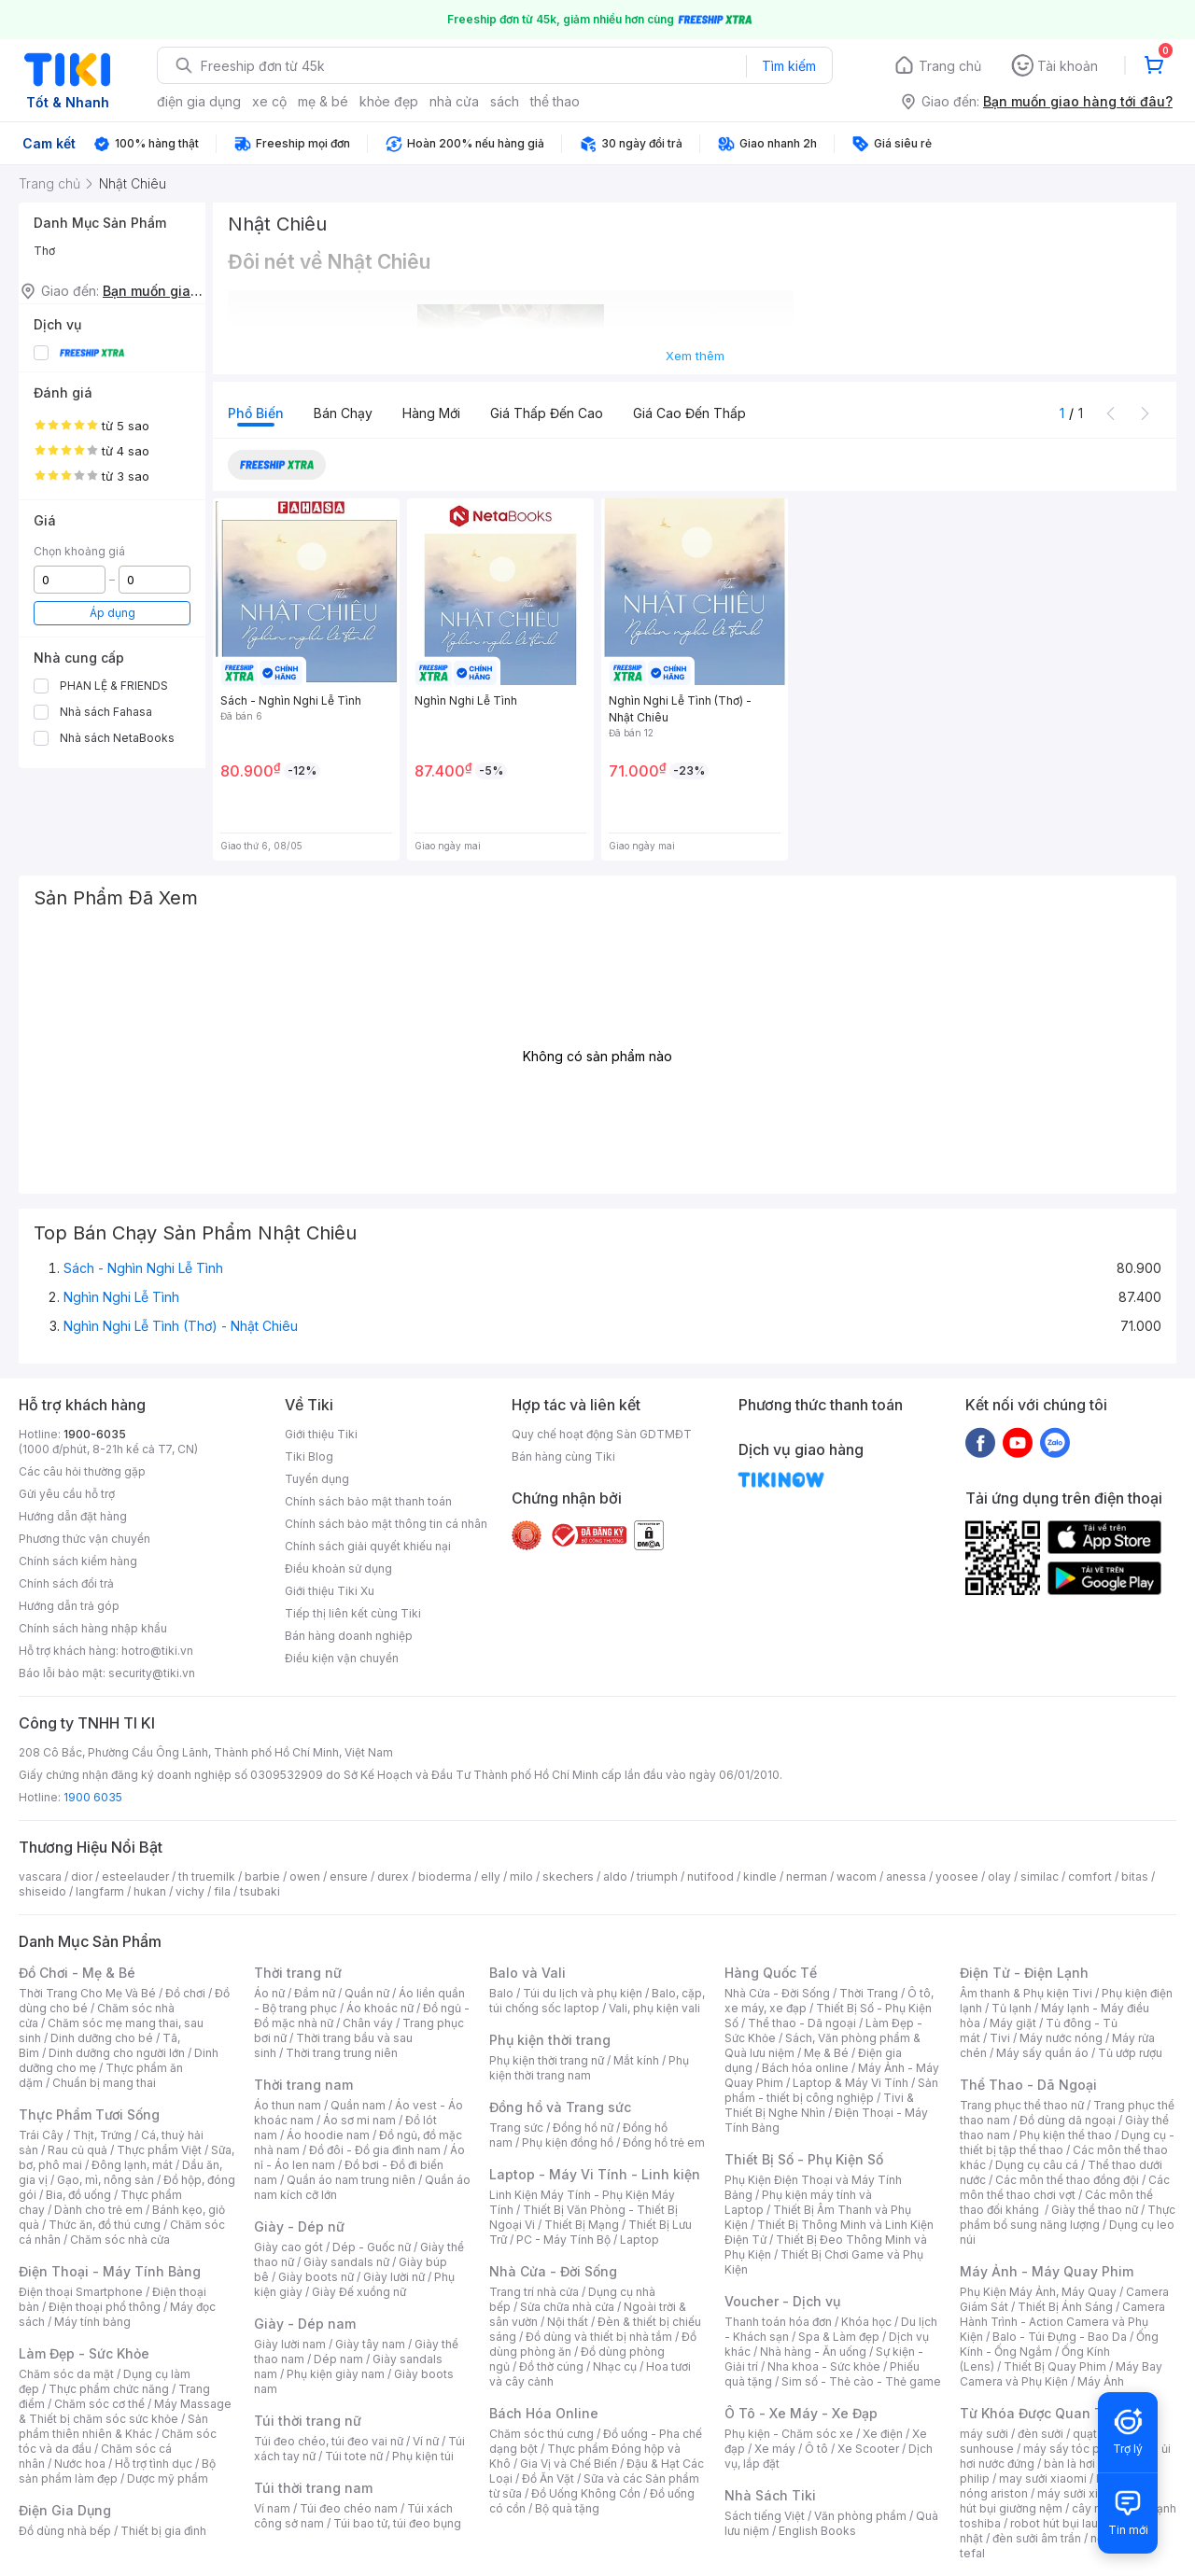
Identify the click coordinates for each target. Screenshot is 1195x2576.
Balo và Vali (527, 1973)
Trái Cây (41, 2135)
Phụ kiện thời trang (550, 2040)
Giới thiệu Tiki (321, 1434)
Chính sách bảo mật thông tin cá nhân (386, 1524)
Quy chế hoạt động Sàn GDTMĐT (602, 1434)
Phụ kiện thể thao (1065, 2135)
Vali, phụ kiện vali (654, 2008)
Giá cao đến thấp (689, 413)
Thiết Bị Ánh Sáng (1065, 2307)
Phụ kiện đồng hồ (567, 2142)
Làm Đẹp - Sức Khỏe (84, 2353)
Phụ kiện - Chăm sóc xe (788, 2434)
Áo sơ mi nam (359, 2120)
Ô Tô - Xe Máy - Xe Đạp (801, 2413)
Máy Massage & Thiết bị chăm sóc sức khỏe (125, 2411)
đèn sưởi (1040, 2434)
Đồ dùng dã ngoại (1067, 2120)
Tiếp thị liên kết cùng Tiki (353, 1613)
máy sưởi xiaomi (1081, 2493)
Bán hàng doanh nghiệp (349, 1636)
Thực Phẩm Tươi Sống (89, 2114)
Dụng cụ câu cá (1036, 2165)
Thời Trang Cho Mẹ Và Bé (87, 1993)
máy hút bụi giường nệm (1059, 2500)
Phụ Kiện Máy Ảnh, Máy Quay (1038, 2292)
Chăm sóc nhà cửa (120, 2240)
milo (521, 1876)
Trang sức (516, 2128)
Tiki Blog (309, 1456)
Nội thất (567, 2322)
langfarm (100, 1891)
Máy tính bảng (92, 2322)
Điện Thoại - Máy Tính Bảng (110, 2271)
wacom (856, 1876)
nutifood (710, 1876)
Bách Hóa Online (543, 2413)
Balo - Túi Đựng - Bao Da (1059, 2337)
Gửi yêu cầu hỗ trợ (67, 1494)
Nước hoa (79, 2464)
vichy (190, 1891)
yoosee (956, 1876)
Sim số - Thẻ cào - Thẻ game (861, 2381)
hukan (150, 1891)
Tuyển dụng (317, 1479)
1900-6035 (94, 1434)
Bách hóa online (805, 2068)
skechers (568, 1876)
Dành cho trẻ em (98, 2210)
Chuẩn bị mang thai (104, 2083)
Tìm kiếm (789, 66)
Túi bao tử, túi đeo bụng (397, 2523)
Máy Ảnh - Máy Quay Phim (1046, 2271)
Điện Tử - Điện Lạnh (1024, 1973)
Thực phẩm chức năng (109, 2389)
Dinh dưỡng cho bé (101, 2038)
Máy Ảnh (1100, 2381)
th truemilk (206, 1876)
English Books (817, 2531)
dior (81, 1876)
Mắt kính (636, 2060)
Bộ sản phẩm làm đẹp (117, 2471)
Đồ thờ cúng (551, 2366)
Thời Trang (868, 1993)
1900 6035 (92, 1797)
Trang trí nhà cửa (534, 2292)
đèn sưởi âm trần (1036, 2538)
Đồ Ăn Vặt (548, 2478)
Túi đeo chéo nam (349, 2508)
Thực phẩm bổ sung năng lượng (1067, 2217)
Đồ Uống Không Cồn (585, 2493)
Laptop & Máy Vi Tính (850, 2083)
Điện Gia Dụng (65, 2510)
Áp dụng (112, 613)
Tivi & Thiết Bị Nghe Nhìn (819, 2105)
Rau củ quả (77, 2150)
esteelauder (135, 1876)
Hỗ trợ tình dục (153, 2464)
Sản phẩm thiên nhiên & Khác (113, 2426)
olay (999, 1876)
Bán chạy (343, 413)
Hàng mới (431, 413)
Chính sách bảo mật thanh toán (368, 1501)
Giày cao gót (288, 2247)
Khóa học (866, 2322)
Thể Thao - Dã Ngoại (1028, 2085)
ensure (349, 1876)
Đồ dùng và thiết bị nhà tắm (599, 2337)
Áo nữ (269, 1993)
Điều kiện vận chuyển (342, 1658)
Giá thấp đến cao (546, 413)
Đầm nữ (314, 1993)
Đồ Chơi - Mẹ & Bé (77, 1973)
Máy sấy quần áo (1042, 2053)
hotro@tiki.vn (157, 1651)
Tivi (1000, 2038)
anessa (906, 1876)
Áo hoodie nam (328, 2135)
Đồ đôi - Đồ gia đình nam (375, 2150)
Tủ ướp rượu (1130, 2053)
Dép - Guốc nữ (371, 2247)
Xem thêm (695, 355)
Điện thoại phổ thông (105, 2307)
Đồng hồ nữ (583, 2128)
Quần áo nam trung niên (351, 2180)
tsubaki (260, 1891)
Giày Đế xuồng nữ (359, 2292)
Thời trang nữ (298, 1973)
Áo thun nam (287, 2105)
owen (304, 1876)
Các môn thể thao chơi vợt (1065, 2187)
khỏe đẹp (388, 101)
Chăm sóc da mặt (66, 2374)
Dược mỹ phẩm (167, 2478)
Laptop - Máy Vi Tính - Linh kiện (594, 2174)
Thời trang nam (303, 2085)
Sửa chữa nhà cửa (567, 2307)
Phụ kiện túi (423, 2456)
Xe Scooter (868, 2449)
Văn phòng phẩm (860, 2516)
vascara (40, 1876)
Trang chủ (950, 66)
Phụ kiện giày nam (336, 2374)
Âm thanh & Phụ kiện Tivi (1026, 1993)
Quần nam (358, 2105)
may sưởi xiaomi (1043, 2478)
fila (222, 1891)
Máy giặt (1013, 2023)
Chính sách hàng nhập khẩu (93, 1628)
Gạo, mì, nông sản (105, 2180)
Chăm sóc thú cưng (541, 2434)
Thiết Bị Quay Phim (1055, 2366)
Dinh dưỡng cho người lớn (117, 2053)
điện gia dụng (199, 101)
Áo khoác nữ (380, 2008)
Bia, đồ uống (78, 2195)
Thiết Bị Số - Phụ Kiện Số (803, 2159)
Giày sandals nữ (346, 2262)
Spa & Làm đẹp (838, 2337)
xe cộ (269, 101)
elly (490, 1876)
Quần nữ (366, 1993)
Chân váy (368, 2023)
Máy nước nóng (1061, 2038)
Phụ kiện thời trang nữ (546, 2060)
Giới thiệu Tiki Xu (329, 1591)
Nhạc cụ (615, 2366)
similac (1039, 1876)
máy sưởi (984, 2434)
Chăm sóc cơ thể (99, 2404)
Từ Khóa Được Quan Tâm (1041, 2413)
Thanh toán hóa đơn (778, 2322)
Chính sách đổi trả (66, 1583)
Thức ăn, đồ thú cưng (105, 2225)
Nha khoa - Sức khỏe (823, 2366)
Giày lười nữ (394, 2277)
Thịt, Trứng (102, 2135)
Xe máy (774, 2449)
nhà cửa (454, 101)
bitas (1134, 1876)
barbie (262, 1876)
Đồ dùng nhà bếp (65, 2531)
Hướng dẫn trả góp (69, 1606)
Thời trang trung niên (342, 2053)
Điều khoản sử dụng (338, 1568)
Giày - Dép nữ (299, 2226)
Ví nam (272, 2508)
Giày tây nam (370, 2344)
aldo (615, 1876)
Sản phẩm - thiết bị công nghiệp (831, 2090)
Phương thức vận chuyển (84, 1539)
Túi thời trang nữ (307, 2421)
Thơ (44, 251)
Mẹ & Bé (826, 2053)
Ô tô (816, 2449)
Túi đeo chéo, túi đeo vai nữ (328, 2441)
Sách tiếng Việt (764, 2516)
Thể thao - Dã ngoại (802, 2023)
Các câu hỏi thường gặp (82, 1471)
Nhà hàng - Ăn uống (813, 2352)
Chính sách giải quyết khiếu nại (368, 1546)
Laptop (639, 2240)
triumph (657, 1876)
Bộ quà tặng (567, 2508)
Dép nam (338, 2359)
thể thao (555, 101)
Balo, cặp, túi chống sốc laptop (597, 2000)
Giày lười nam (290, 2344)
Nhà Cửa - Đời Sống (553, 2271)
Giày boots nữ (316, 2277)
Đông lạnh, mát (132, 2165)
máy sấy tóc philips (1076, 2449)
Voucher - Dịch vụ (782, 2301)
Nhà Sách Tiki (770, 2495)
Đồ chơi (185, 1993)
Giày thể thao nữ (1094, 2210)
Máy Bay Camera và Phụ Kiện (1061, 2373)
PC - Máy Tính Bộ (563, 2240)
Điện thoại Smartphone (81, 2292)
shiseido (42, 1891)
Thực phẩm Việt (159, 2150)
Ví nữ (426, 2441)
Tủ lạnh (1011, 2008)
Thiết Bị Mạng (581, 2225)
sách (504, 101)
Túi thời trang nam (313, 2488)
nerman (806, 1876)
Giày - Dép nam (305, 2323)
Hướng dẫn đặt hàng (73, 1516)
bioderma (444, 1876)
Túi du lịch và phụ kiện (582, 1993)
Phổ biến (256, 413)
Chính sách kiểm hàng (78, 1561)
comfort (1090, 1876)
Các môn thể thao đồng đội (1067, 2180)
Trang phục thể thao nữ (1022, 2105)
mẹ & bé (323, 101)
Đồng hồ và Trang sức (560, 2107)
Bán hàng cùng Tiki (563, 1456)
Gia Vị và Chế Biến (568, 2464)
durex (393, 1876)
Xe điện (883, 2434)
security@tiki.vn (151, 1673)
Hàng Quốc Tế (770, 1973)
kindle (760, 1876)
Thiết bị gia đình (163, 2531)
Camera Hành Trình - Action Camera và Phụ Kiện (1062, 2322)
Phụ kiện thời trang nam (589, 2067)
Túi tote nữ (354, 2456)
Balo (501, 1993)
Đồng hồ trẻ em (664, 2142)
